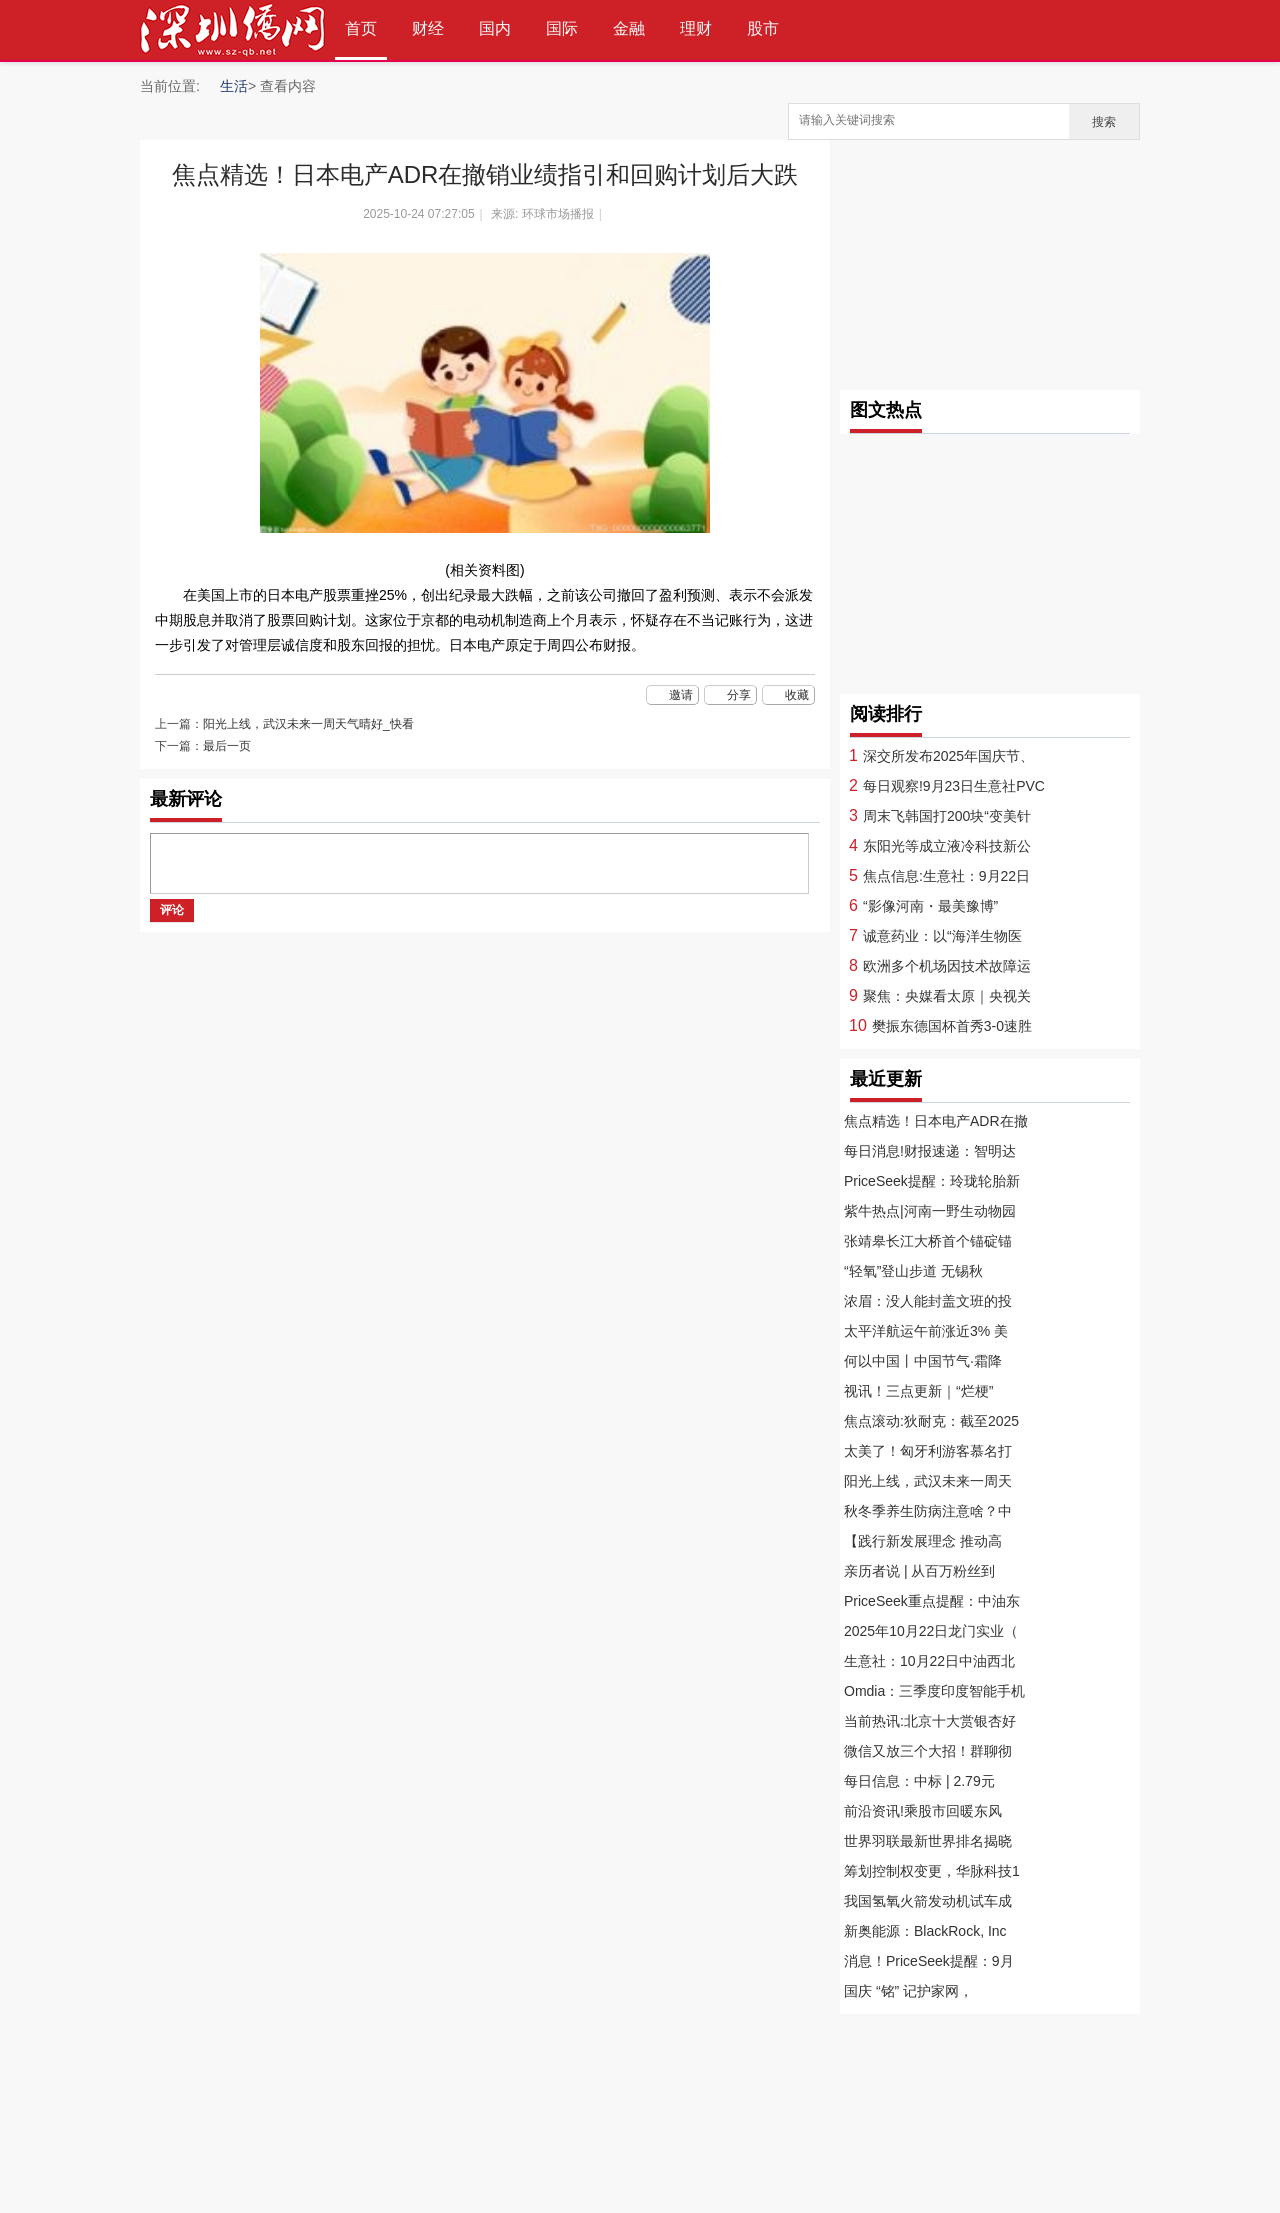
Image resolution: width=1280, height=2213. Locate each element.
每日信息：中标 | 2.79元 (919, 1781)
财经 (428, 28)
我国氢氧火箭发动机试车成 (928, 1901)
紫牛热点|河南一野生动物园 (930, 1211)
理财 (696, 28)
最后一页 (227, 746)
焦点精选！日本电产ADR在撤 (936, 1121)
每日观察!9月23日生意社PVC (954, 786)
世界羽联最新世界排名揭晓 (928, 1841)
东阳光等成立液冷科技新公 (947, 846)
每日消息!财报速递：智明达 (930, 1151)
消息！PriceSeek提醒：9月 (929, 1961)
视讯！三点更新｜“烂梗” (918, 1391)
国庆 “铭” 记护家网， (908, 1991)
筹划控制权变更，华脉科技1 (932, 1871)
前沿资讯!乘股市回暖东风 (923, 1811)
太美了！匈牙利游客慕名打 (928, 1451)
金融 (629, 28)
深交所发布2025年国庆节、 (948, 756)
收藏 (797, 695)
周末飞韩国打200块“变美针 (947, 816)
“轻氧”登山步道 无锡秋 (913, 1271)
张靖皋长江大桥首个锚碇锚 (928, 1241)
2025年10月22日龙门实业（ (931, 1631)
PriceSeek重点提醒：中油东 (932, 1601)
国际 (562, 28)
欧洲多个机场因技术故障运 (947, 966)
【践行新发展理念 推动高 (923, 1541)
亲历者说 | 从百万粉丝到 (919, 1571)
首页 (361, 28)
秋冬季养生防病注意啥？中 (928, 1511)
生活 (234, 86)
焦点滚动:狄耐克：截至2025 (931, 1421)
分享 (739, 695)
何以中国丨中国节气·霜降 (923, 1361)
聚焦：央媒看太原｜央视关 (947, 996)
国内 (495, 28)
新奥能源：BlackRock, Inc (925, 1931)
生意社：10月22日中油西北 (929, 1661)
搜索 (1104, 122)
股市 (763, 28)
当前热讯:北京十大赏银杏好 (930, 1721)
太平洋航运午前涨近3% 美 (926, 1331)
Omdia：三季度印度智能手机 (934, 1691)
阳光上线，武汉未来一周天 (928, 1481)
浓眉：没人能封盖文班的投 (928, 1301)
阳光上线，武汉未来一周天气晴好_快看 (308, 724)
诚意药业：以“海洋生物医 (942, 936)
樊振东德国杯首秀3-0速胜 (952, 1026)
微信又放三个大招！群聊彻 (928, 1751)
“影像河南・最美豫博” (930, 906)
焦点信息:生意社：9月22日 (946, 876)
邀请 (681, 695)
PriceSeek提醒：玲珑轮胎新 (932, 1181)
